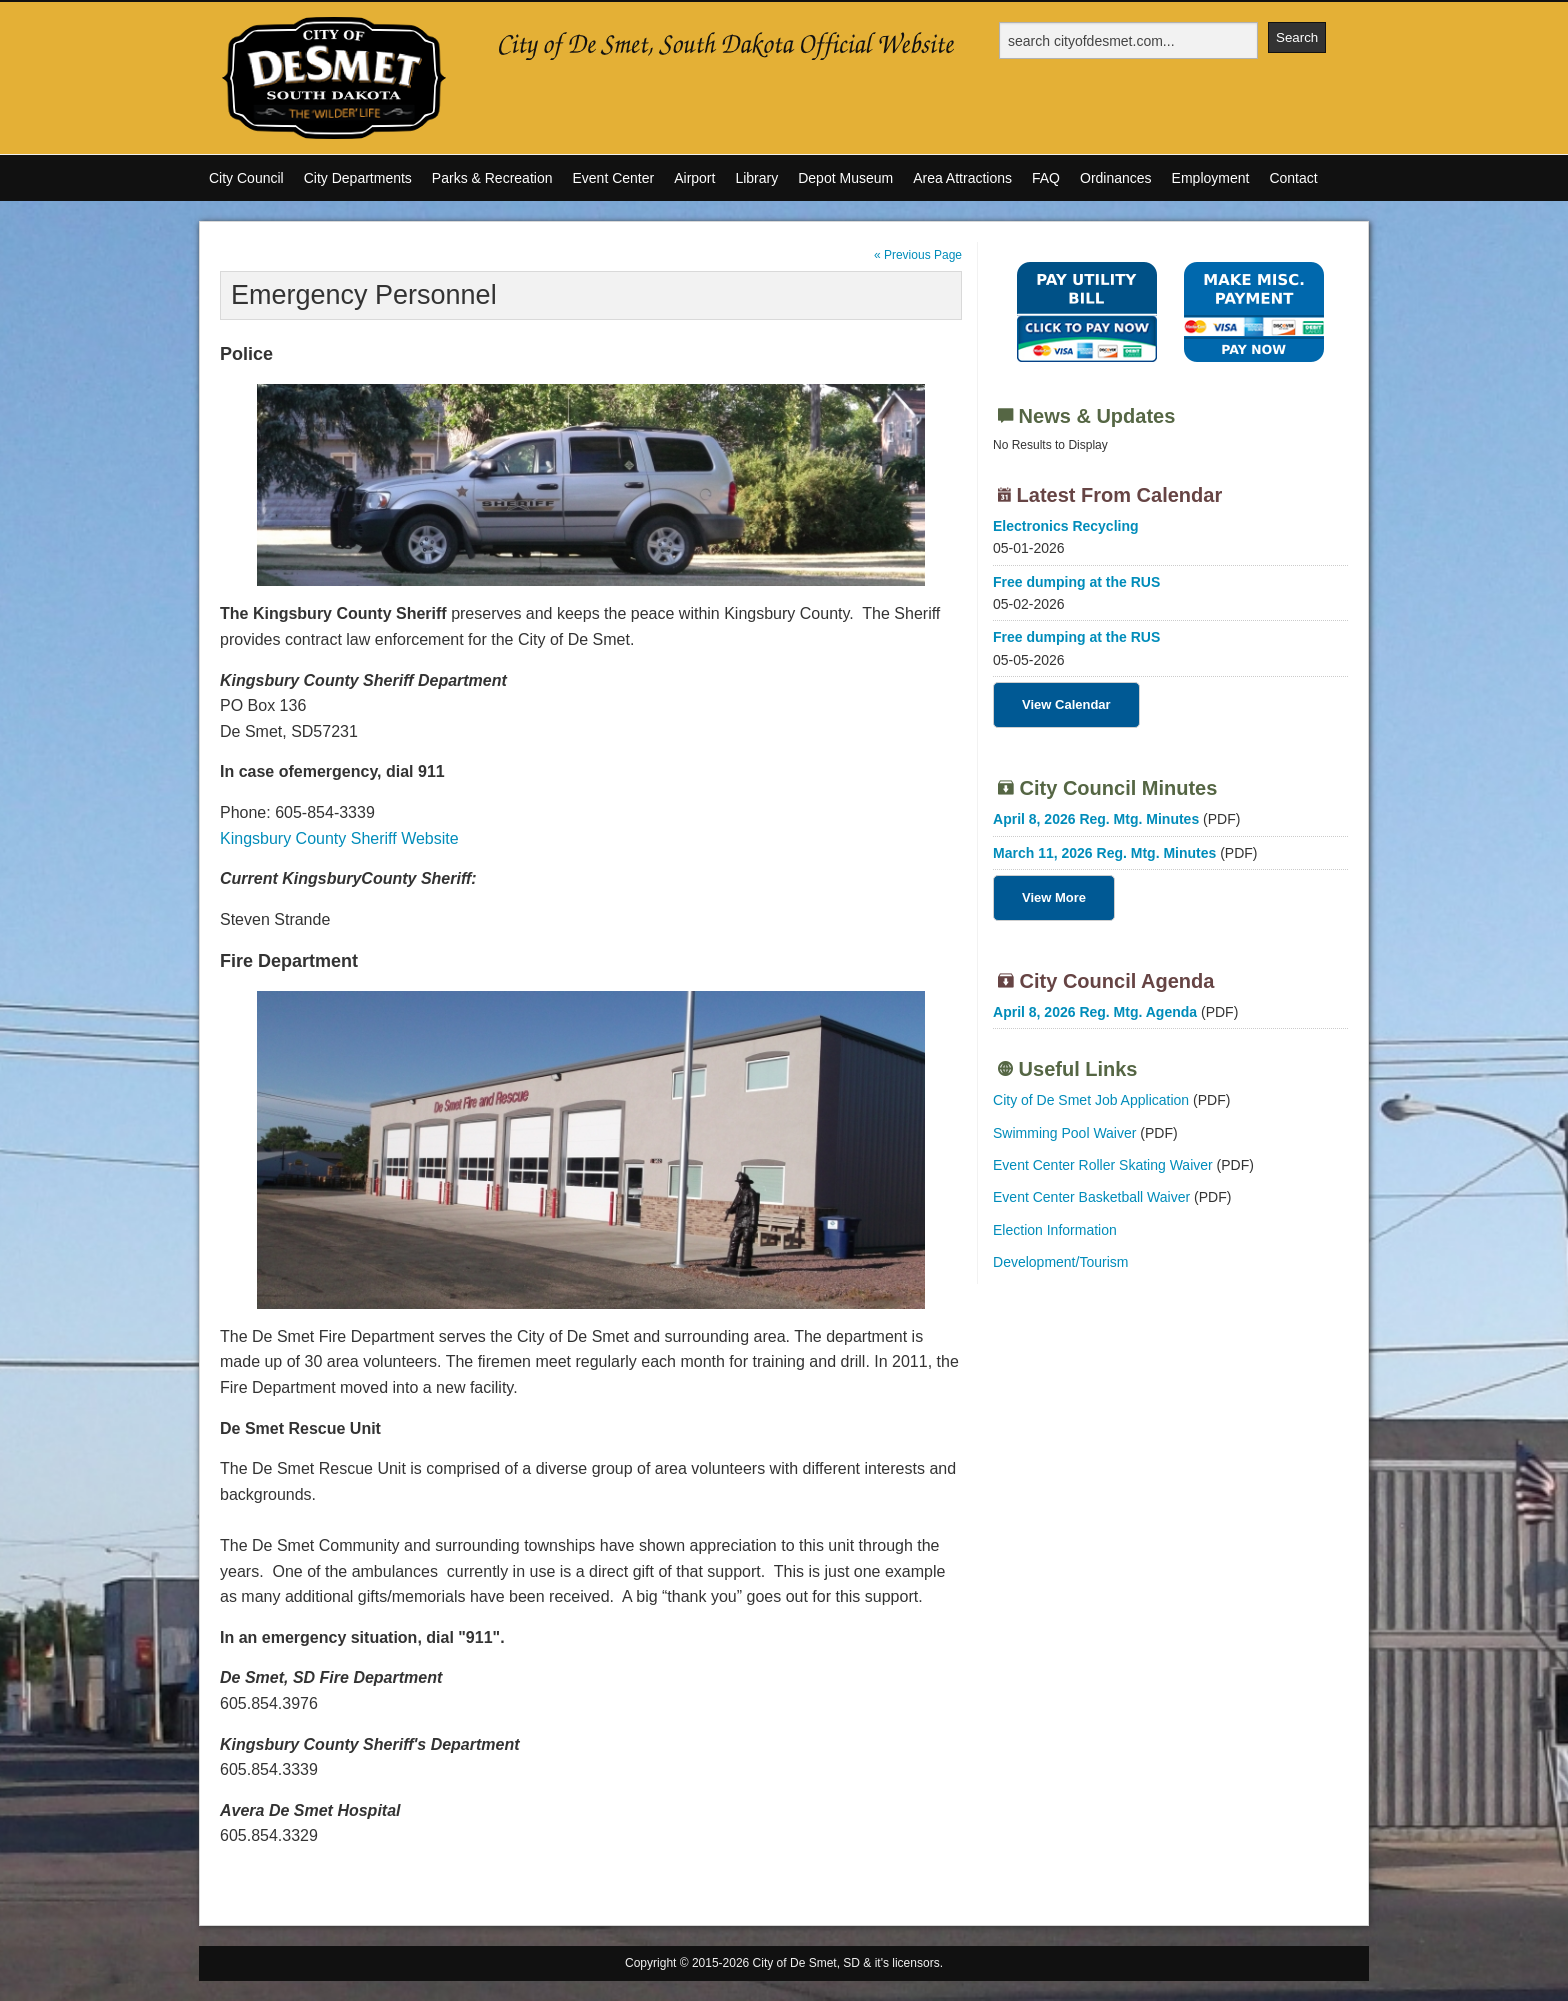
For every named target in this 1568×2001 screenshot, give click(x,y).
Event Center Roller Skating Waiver (1103, 1165)
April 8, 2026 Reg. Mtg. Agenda (1095, 1012)
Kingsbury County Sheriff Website (339, 838)
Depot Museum (845, 178)
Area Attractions (962, 178)
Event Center (613, 178)
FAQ (1046, 178)
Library (756, 178)
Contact (1293, 178)
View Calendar (1066, 704)
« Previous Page (918, 255)
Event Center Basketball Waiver (1091, 1197)
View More (1054, 897)
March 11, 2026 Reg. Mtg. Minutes (1104, 853)
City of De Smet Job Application (1091, 1100)
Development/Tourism (1060, 1262)
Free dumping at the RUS (1076, 582)
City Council (246, 178)
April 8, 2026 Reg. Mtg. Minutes (1096, 819)
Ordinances (1116, 178)
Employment (1211, 178)
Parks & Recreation (492, 178)
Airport (694, 178)
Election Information (1055, 1230)
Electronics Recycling (1066, 526)
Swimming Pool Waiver (1064, 1133)
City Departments (358, 178)
